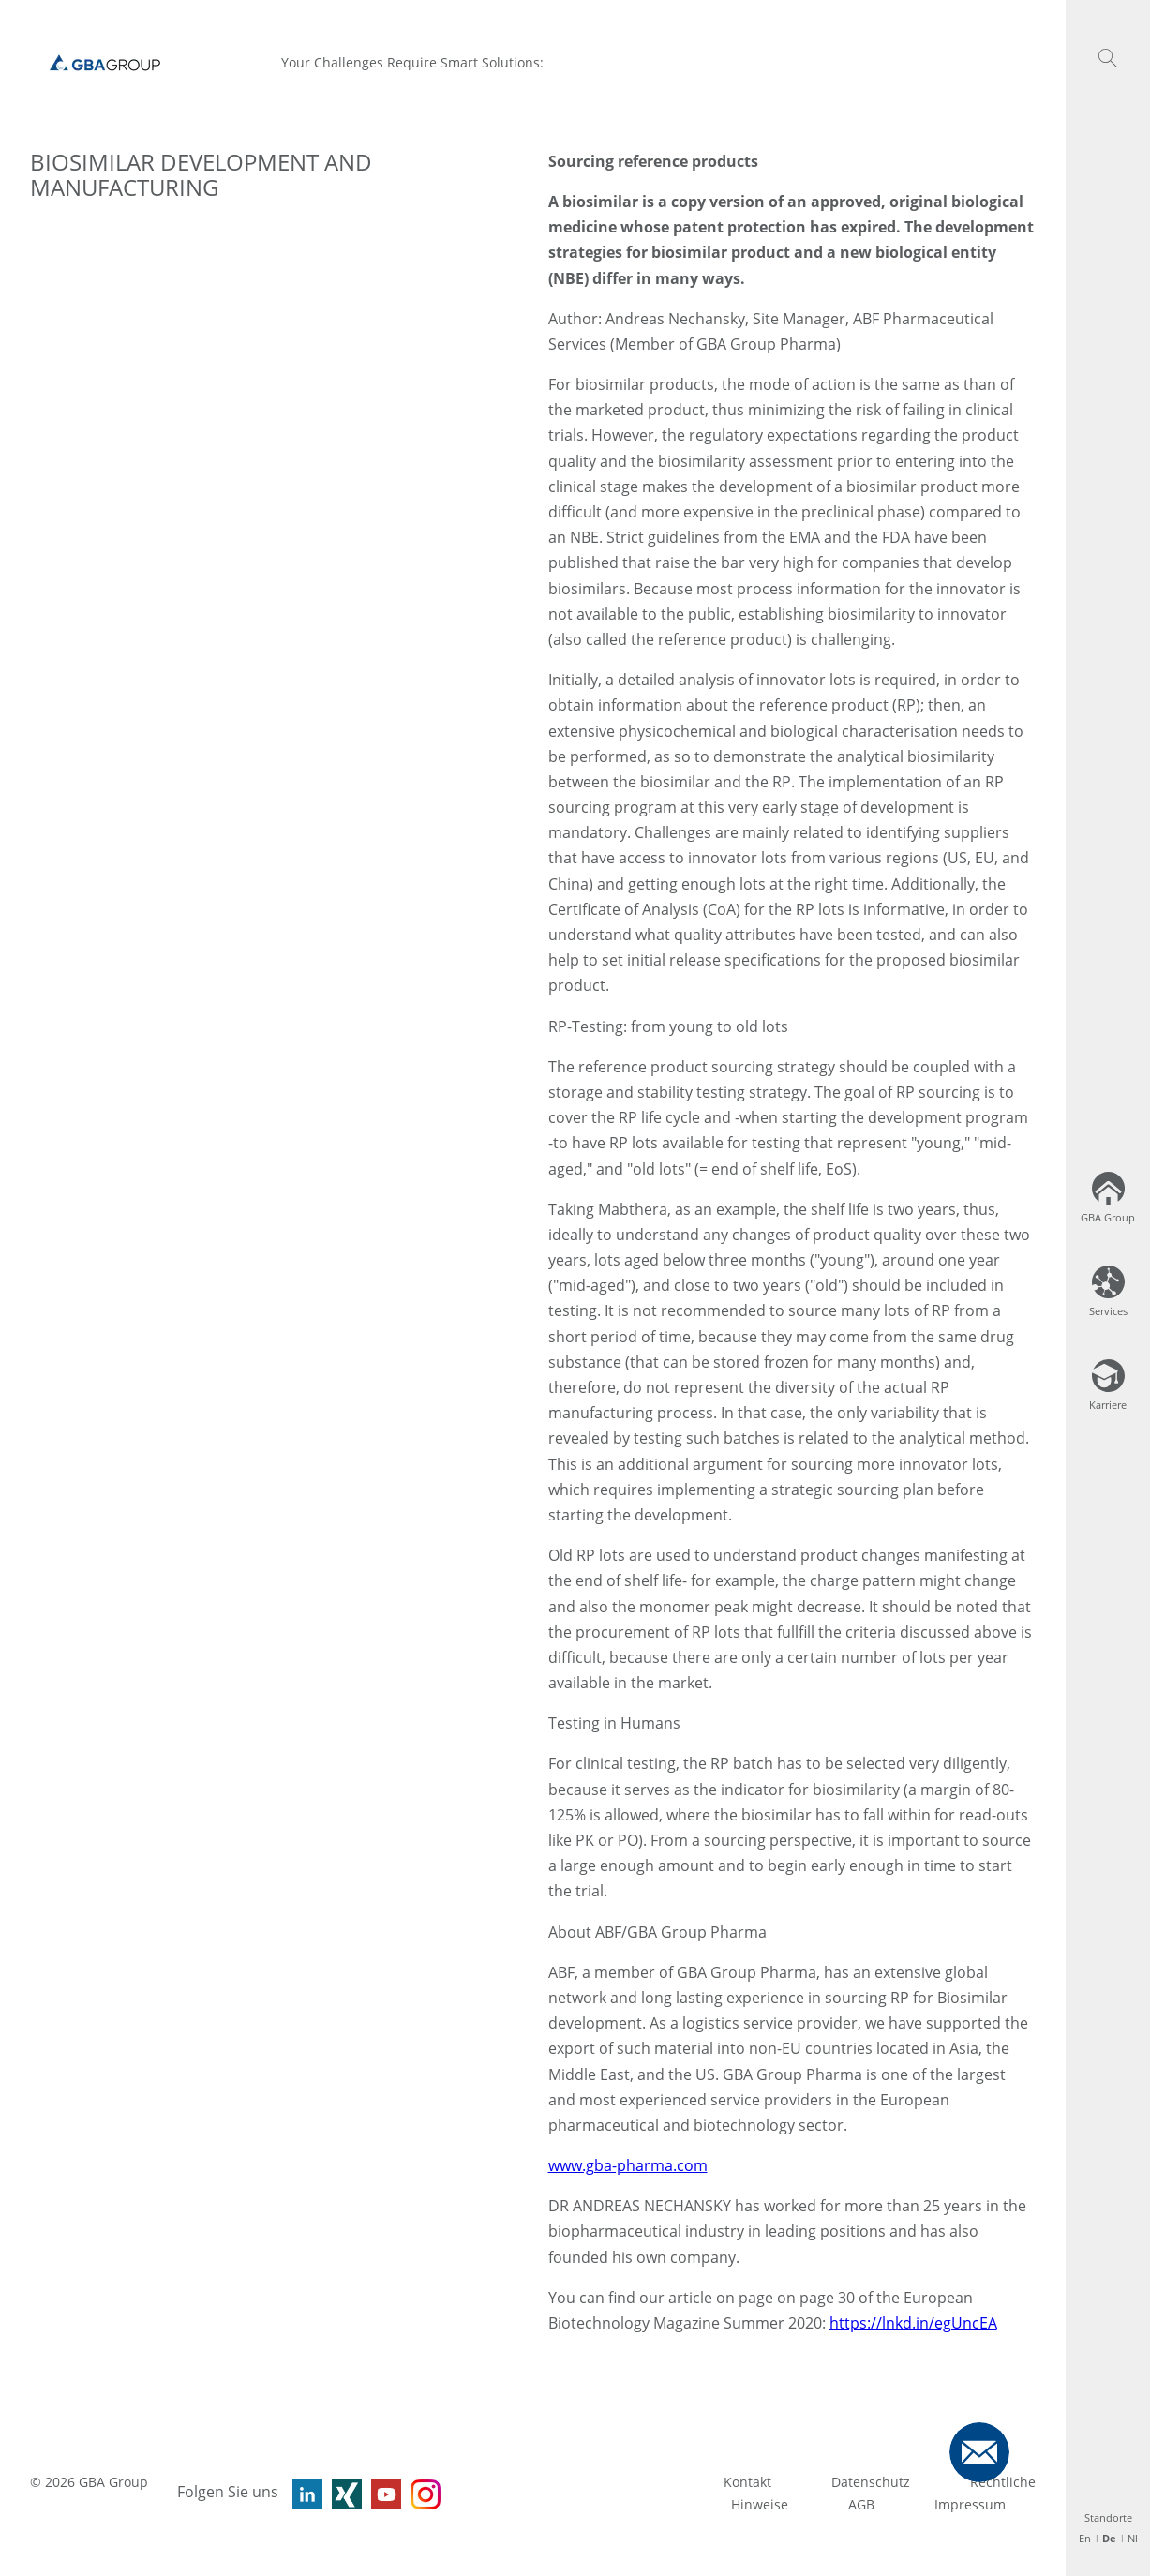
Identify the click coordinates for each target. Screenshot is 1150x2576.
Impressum (970, 2504)
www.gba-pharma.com (628, 2165)
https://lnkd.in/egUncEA (913, 2323)
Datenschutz (870, 2482)
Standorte (1108, 2517)
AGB (861, 2504)
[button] (1107, 58)
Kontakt (747, 2482)
